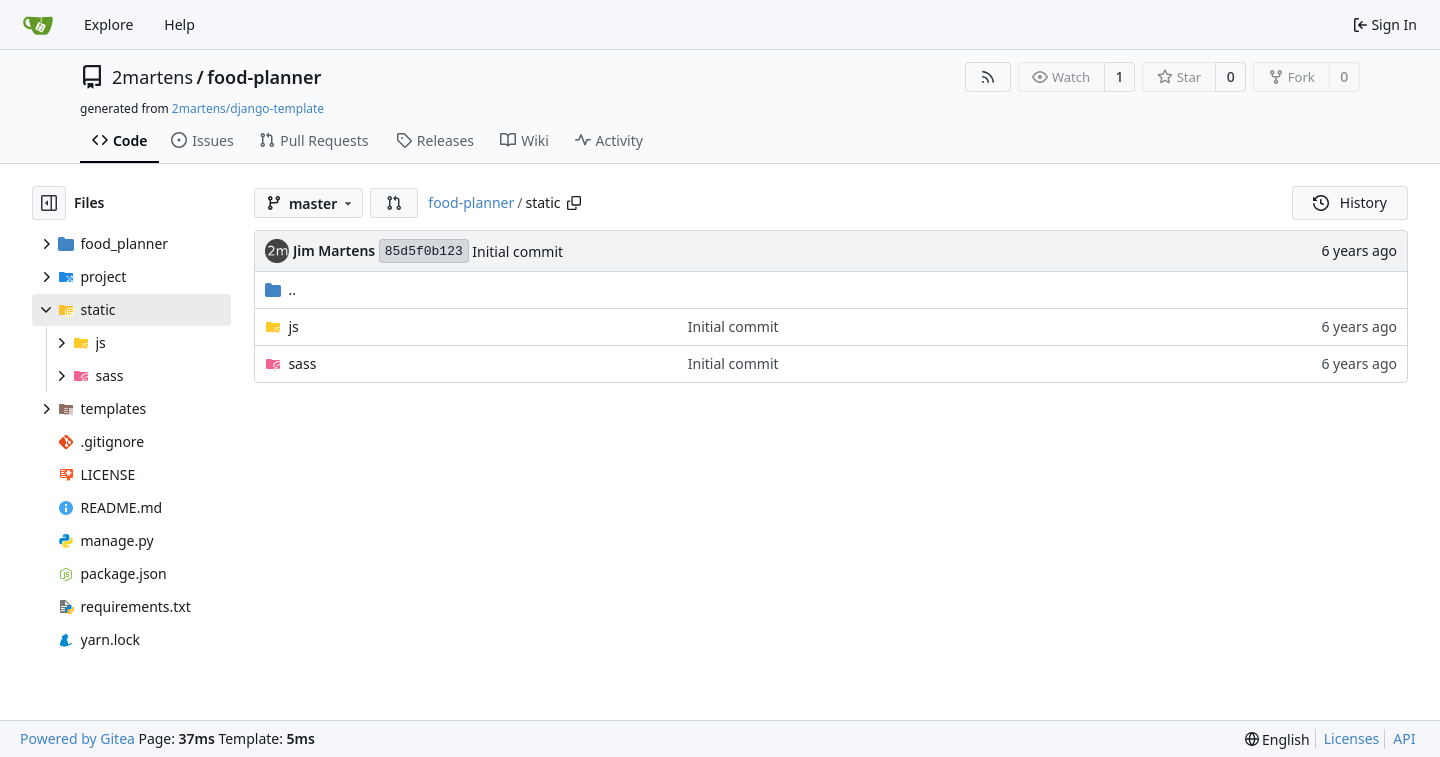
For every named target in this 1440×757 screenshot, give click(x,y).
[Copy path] (574, 203)
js (293, 326)
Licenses (1352, 738)
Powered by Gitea (77, 738)
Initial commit (517, 251)
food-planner (264, 77)
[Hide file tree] (49, 203)
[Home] (38, 25)
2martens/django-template (248, 108)
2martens (152, 77)
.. (280, 289)
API (1404, 738)
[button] (394, 203)
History (1350, 202)
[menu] (1277, 739)
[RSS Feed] (988, 77)
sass (302, 363)
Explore (108, 24)
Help (179, 24)
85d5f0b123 (424, 251)
